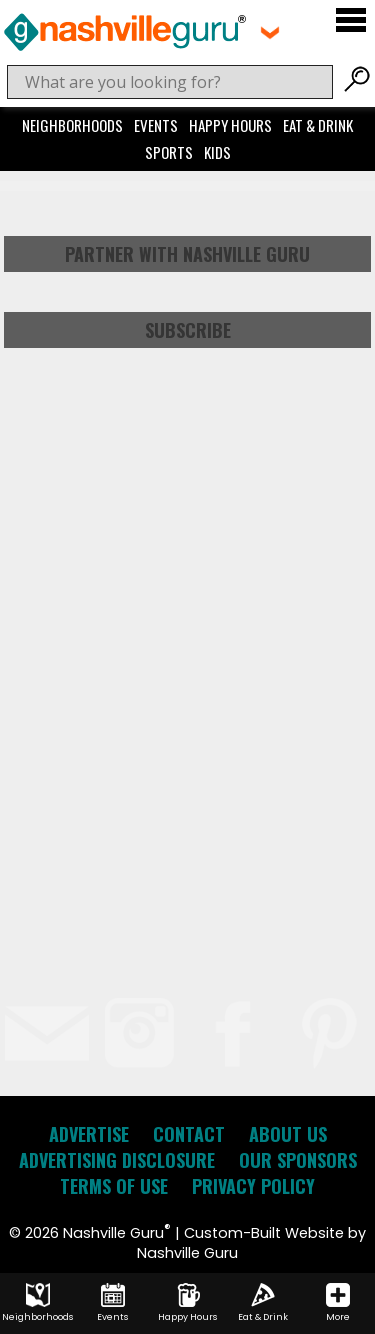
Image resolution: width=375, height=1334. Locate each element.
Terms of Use (114, 1186)
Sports (169, 152)
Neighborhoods (72, 125)
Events (156, 125)
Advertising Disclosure (117, 1160)
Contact (189, 1134)
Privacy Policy (253, 1186)
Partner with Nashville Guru (187, 254)
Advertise (89, 1134)
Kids (217, 152)
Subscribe (188, 330)
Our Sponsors (298, 1160)
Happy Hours (230, 125)
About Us (288, 1134)
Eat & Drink (318, 125)
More (338, 1303)
